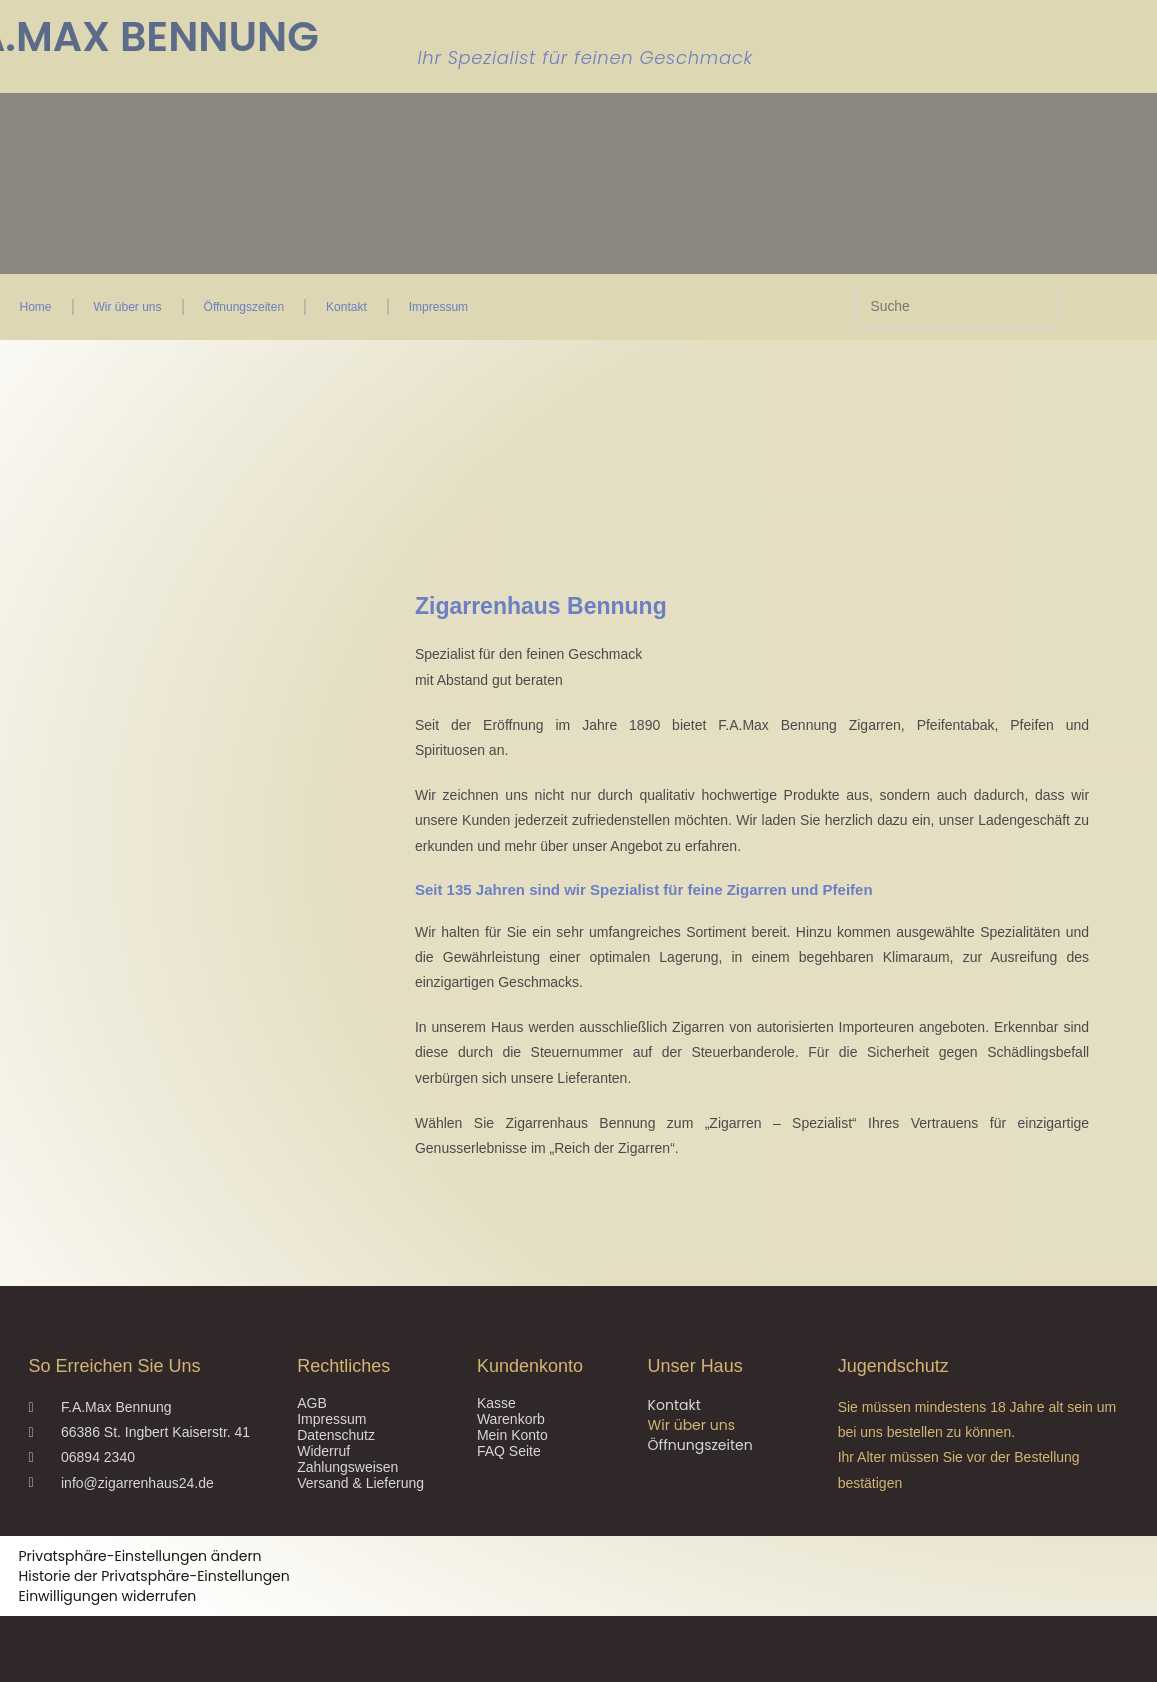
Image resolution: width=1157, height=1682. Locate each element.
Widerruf (323, 1451)
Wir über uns (128, 307)
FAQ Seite (509, 1451)
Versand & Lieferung (360, 1483)
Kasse (496, 1403)
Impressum (438, 307)
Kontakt (346, 307)
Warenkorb (511, 1419)
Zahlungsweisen (347, 1467)
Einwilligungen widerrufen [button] (108, 1596)
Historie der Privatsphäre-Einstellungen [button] (154, 1576)
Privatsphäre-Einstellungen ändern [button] (140, 1556)
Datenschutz (336, 1435)
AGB (312, 1403)
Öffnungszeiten (244, 307)
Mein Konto (512, 1435)
